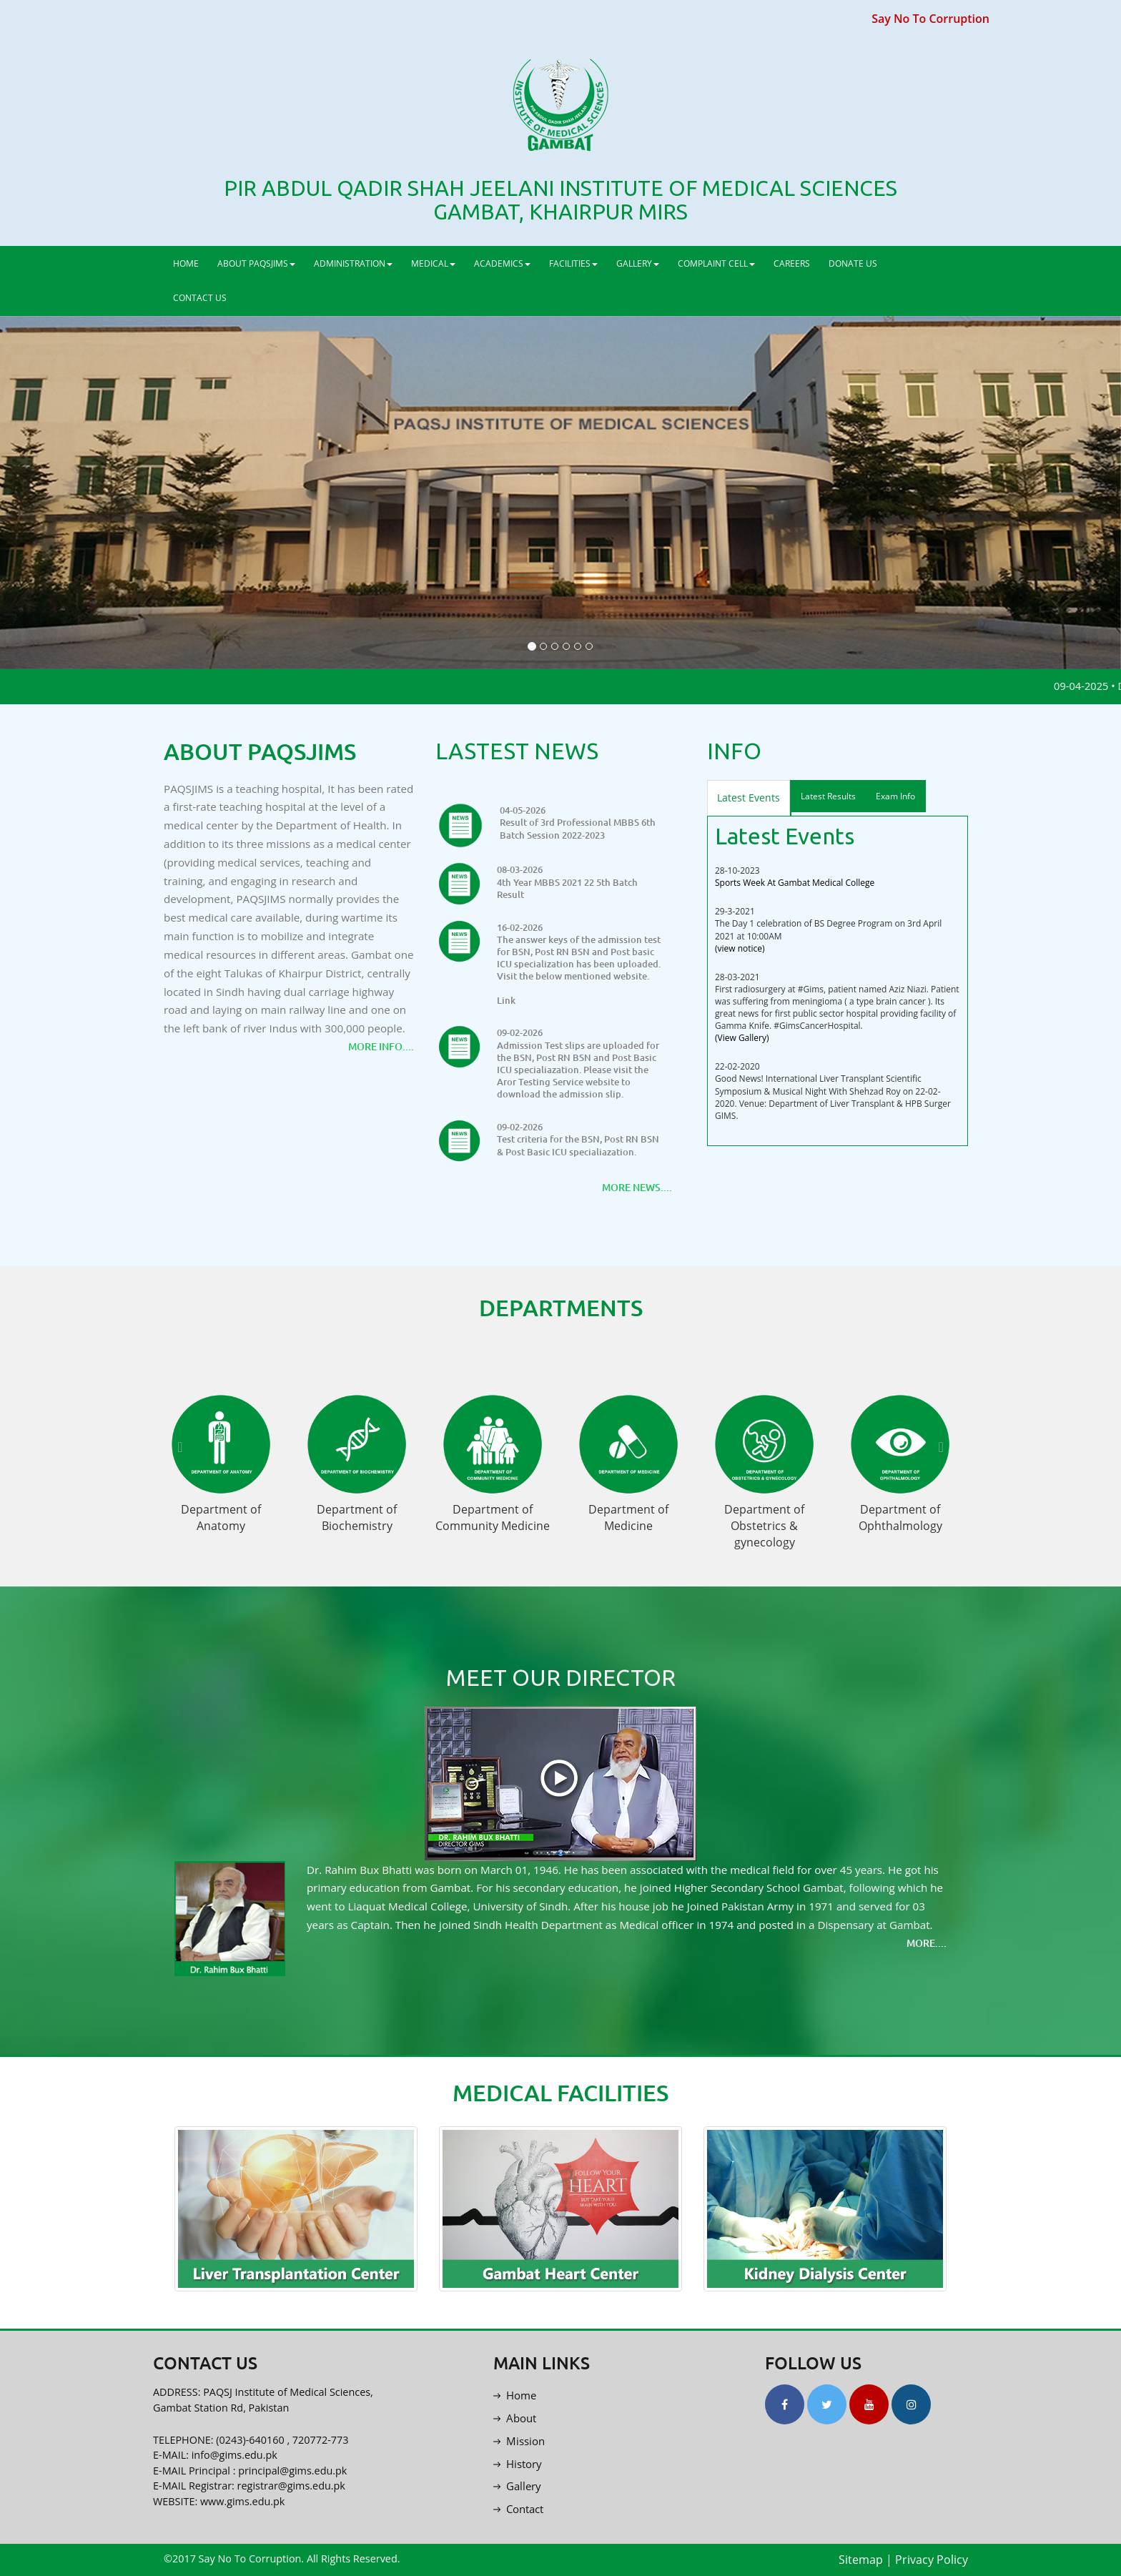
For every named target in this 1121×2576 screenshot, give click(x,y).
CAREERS (792, 263)
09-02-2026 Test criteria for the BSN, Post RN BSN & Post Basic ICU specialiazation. (578, 1139)
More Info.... (381, 1046)
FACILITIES (573, 263)
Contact (518, 2509)
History (517, 2464)
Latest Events (748, 797)
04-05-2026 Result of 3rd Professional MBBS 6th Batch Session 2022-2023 (578, 822)
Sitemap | (865, 2559)
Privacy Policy (931, 2559)
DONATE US (853, 263)
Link (506, 1001)
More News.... (637, 1187)
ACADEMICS (502, 263)
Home (514, 2395)
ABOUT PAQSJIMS (256, 263)
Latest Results (828, 796)
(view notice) (740, 948)
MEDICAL (433, 263)
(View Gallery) (742, 1038)
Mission (519, 2441)
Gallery (517, 2486)
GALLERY (637, 263)
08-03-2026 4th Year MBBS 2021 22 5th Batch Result (567, 882)
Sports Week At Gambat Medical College (794, 883)
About (514, 2418)
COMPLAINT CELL (716, 263)
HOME (186, 263)
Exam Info (895, 796)
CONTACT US (200, 298)
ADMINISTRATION (353, 263)
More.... (927, 1943)
